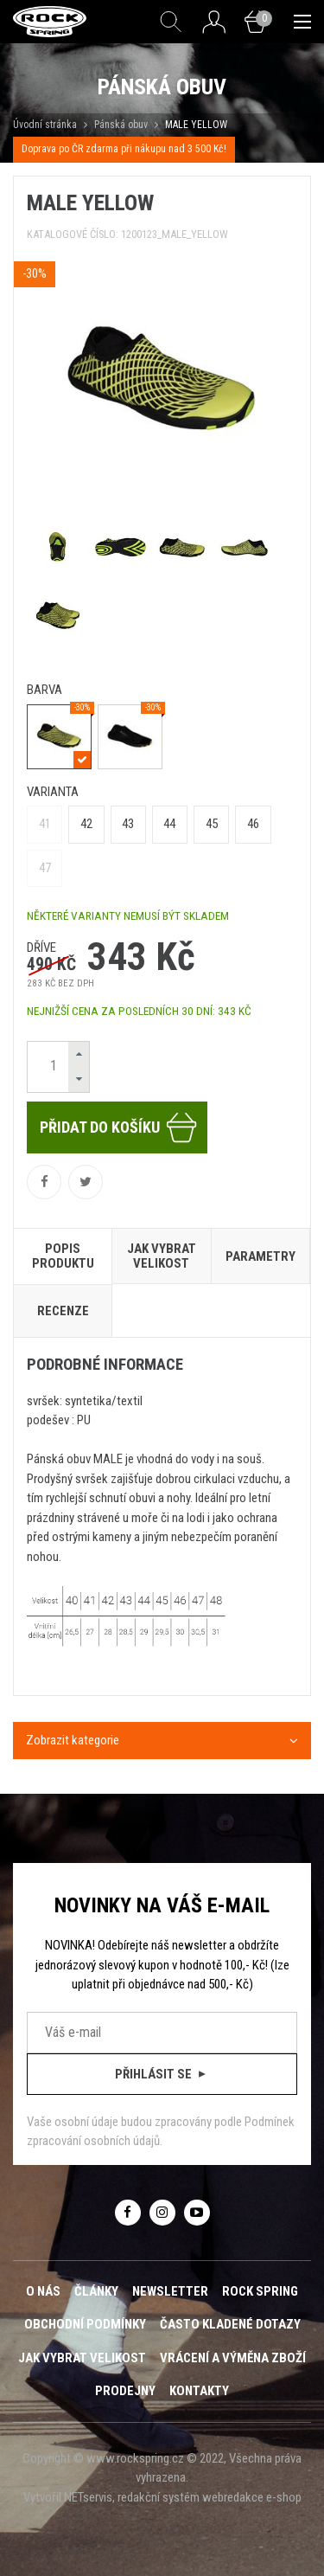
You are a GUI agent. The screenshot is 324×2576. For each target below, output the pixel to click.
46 (253, 824)
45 (212, 824)
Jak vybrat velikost (82, 2358)
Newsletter (170, 2291)
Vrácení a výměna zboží (233, 2358)
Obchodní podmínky (85, 2324)
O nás (43, 2291)
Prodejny (125, 2391)
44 (169, 824)
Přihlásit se (162, 2074)
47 (45, 868)
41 (45, 824)
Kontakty (199, 2391)
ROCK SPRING (260, 2291)
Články (96, 2291)
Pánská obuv (121, 125)
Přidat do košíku (119, 1127)
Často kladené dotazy (230, 2324)
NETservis (88, 2497)
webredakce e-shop (252, 2497)
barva (44, 689)
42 (86, 824)
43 (128, 824)
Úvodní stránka (45, 125)
